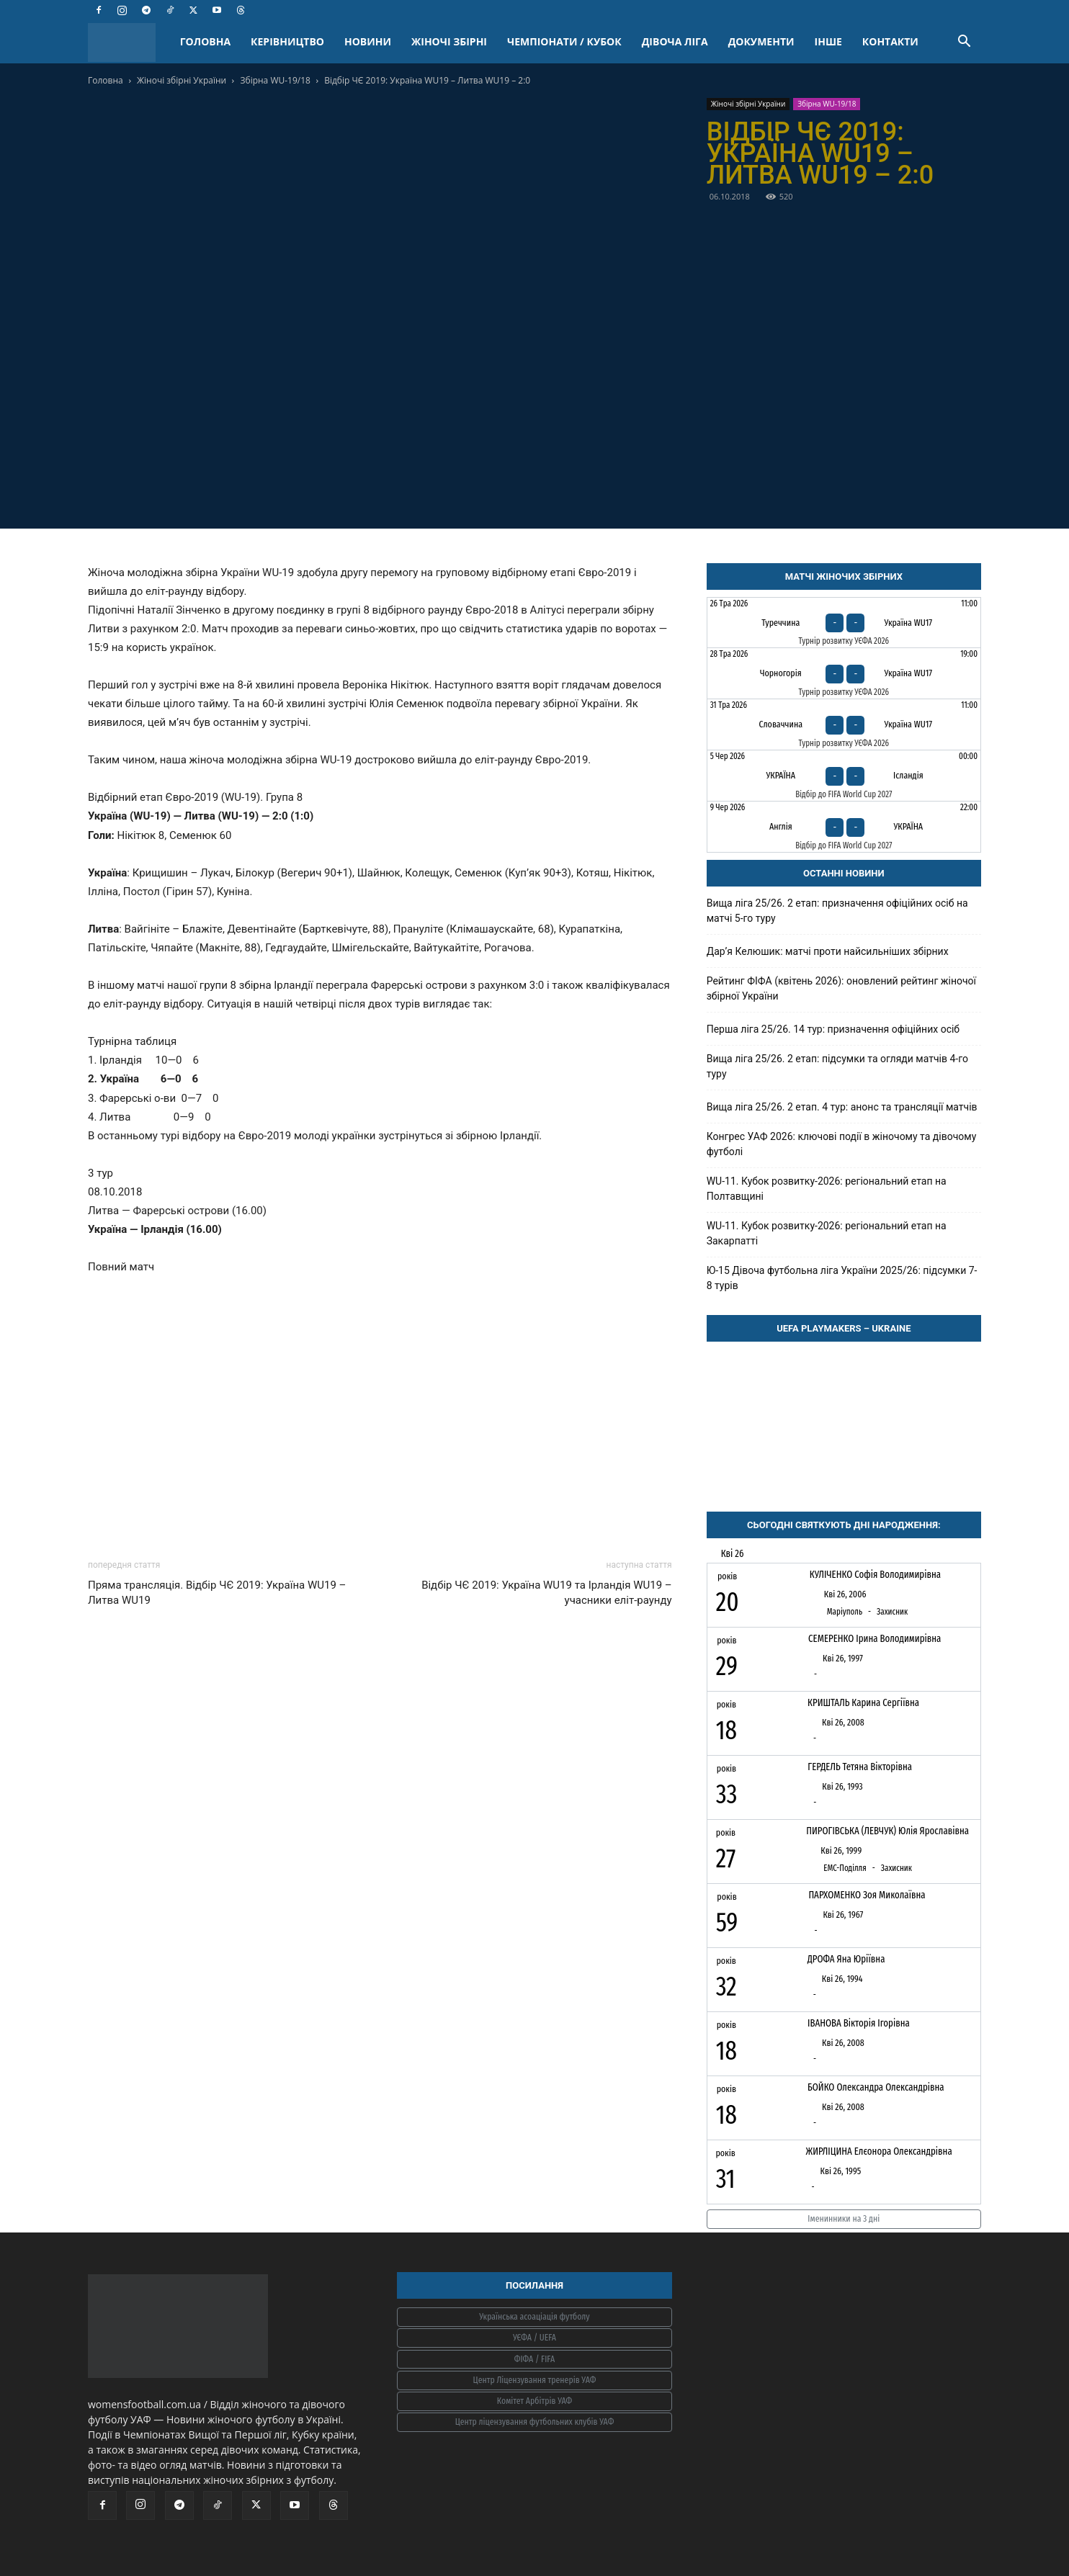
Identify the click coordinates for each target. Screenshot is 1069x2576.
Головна (105, 80)
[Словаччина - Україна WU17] (843, 724)
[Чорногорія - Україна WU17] (843, 673)
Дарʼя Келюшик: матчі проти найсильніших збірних (828, 951)
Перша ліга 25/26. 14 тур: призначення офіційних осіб (833, 1029)
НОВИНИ (367, 41)
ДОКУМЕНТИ (761, 41)
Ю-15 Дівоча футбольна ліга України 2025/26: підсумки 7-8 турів (842, 1278)
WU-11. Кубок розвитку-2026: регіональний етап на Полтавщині (827, 1188)
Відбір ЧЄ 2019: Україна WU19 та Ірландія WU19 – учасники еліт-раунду (546, 1593)
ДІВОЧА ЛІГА (675, 41)
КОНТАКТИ (890, 41)
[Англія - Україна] (843, 827)
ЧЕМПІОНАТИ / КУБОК (564, 41)
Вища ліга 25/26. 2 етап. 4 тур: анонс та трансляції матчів (842, 1107)
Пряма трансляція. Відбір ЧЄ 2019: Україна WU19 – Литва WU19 (217, 1593)
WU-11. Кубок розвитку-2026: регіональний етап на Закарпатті (827, 1233)
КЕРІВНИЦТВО (287, 41)
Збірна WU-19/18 (275, 80)
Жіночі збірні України (181, 80)
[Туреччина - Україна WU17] (843, 623)
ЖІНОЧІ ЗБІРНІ (449, 41)
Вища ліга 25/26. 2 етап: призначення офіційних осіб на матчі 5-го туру (837, 910)
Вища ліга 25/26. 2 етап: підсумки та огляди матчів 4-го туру (837, 1066)
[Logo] (129, 42)
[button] (964, 43)
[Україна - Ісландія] (843, 775)
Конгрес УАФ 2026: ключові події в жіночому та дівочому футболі (842, 1144)
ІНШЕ (828, 41)
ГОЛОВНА (205, 41)
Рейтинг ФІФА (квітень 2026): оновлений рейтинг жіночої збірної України (841, 988)
